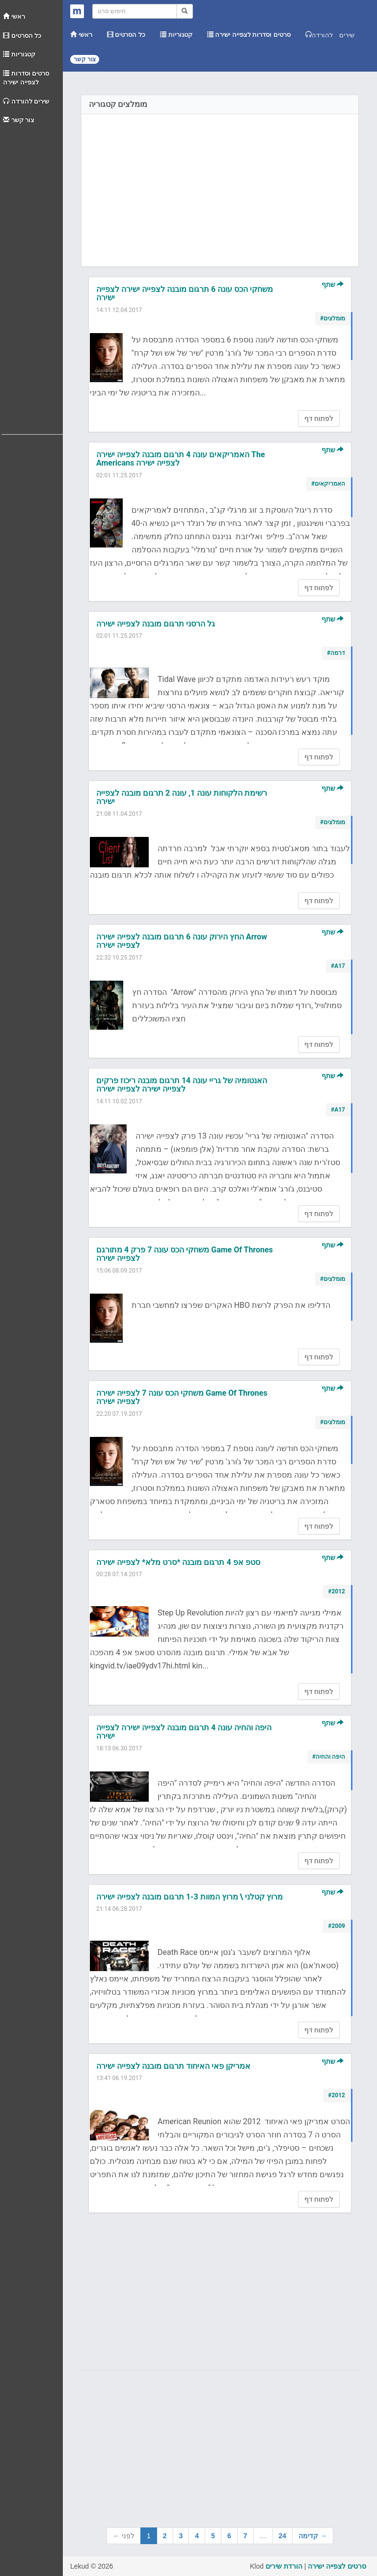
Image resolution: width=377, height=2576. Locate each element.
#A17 (338, 966)
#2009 (336, 1926)
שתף (333, 284)
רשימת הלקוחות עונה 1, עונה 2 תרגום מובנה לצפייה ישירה (181, 797)
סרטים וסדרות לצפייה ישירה (26, 78)
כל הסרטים (22, 35)
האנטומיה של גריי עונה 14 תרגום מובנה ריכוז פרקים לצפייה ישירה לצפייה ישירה (181, 1085)
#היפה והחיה (328, 1756)
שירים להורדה (26, 101)
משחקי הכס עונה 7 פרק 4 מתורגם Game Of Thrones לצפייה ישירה (184, 1254)
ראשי (14, 16)
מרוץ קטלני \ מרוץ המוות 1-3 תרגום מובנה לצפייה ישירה (189, 1896)
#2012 (336, 1591)
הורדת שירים (284, 2566)
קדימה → (312, 2536)
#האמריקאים (328, 483)
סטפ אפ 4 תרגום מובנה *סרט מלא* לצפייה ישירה (178, 1562)
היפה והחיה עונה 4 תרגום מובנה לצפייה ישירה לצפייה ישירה (183, 1732)
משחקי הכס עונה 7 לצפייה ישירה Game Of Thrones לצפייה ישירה (182, 1397)
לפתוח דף (318, 418)
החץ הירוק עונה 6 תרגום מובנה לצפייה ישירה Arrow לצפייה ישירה (181, 941)
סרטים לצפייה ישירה (337, 2566)
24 (283, 2536)
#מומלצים (332, 318)
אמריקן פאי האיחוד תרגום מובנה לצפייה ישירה (173, 2066)
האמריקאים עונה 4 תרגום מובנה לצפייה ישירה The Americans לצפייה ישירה (180, 459)
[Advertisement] (32, 277)
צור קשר (18, 120)
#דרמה (336, 653)
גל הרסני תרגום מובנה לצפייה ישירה (155, 623)
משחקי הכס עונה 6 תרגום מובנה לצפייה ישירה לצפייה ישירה (184, 294)
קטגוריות (19, 54)
